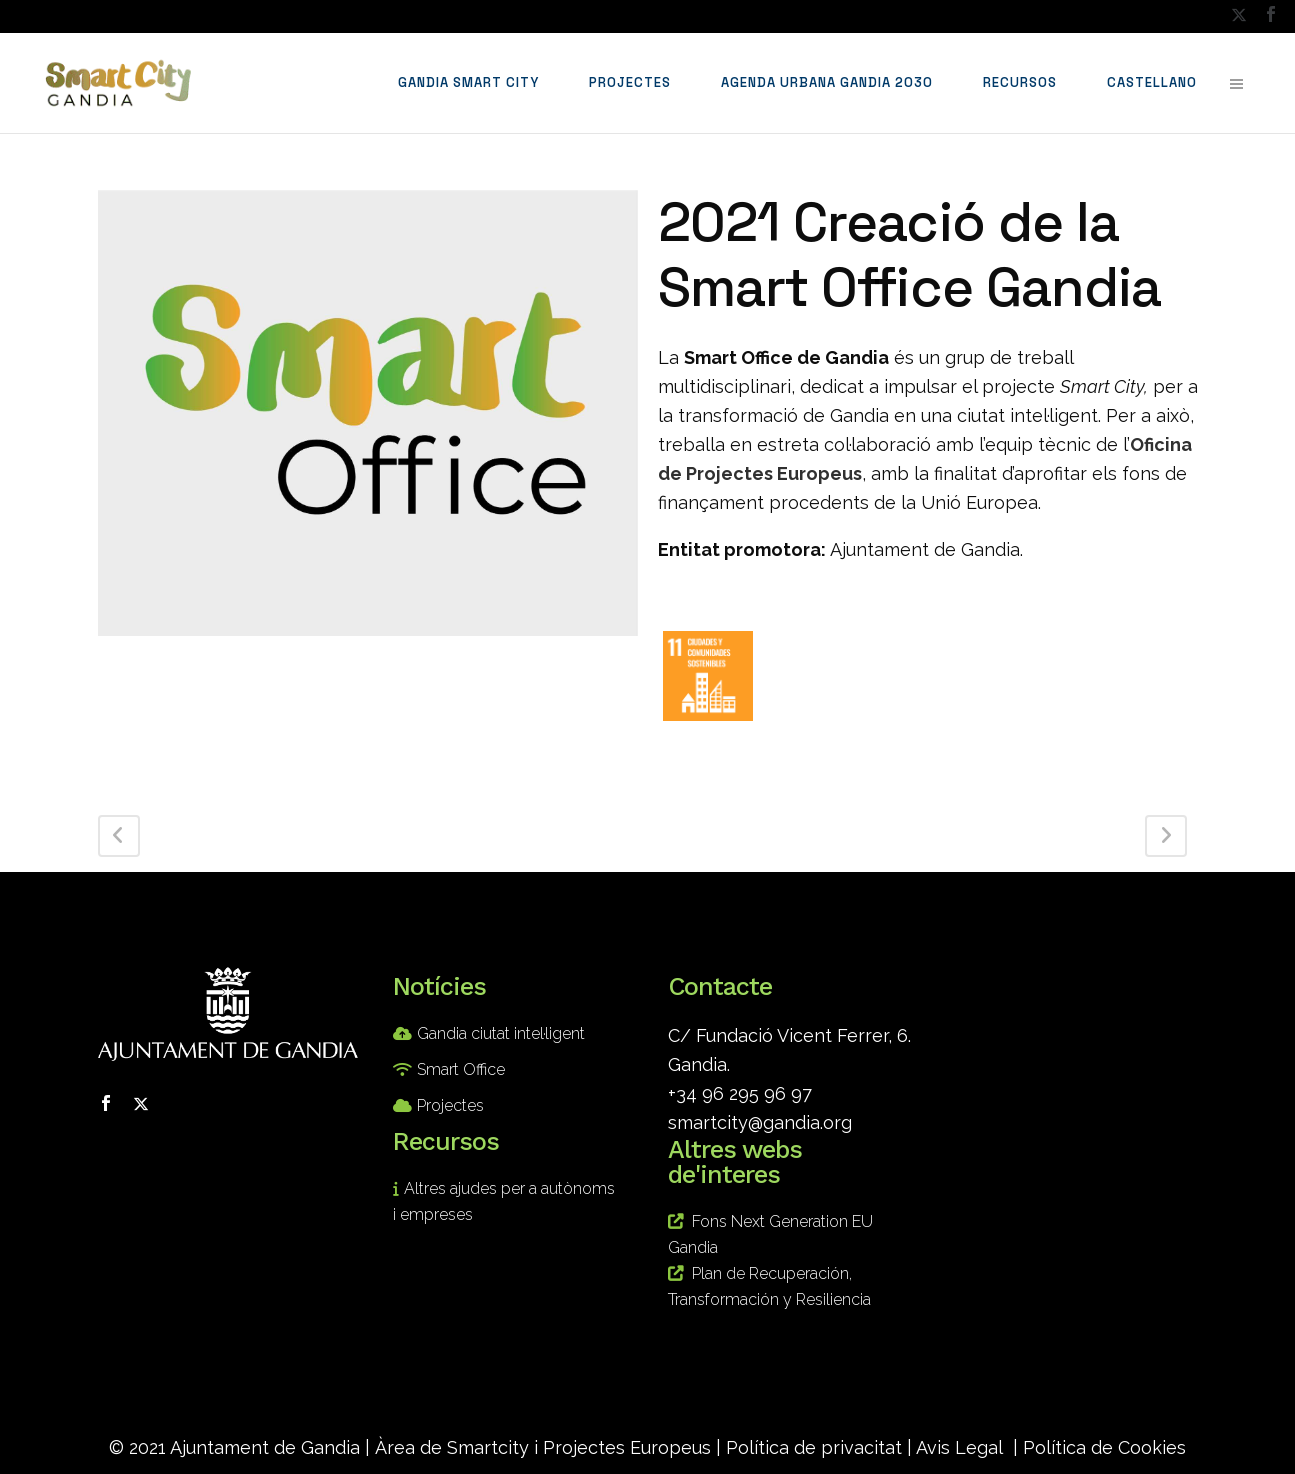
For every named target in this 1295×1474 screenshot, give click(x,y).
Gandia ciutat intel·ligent (501, 1033)
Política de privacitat (814, 1447)
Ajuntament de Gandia (265, 1447)
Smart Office (461, 1069)
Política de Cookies (1104, 1447)
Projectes (450, 1105)
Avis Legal (959, 1447)
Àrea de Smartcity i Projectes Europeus (543, 1447)
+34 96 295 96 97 (740, 1093)
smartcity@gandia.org (760, 1122)
